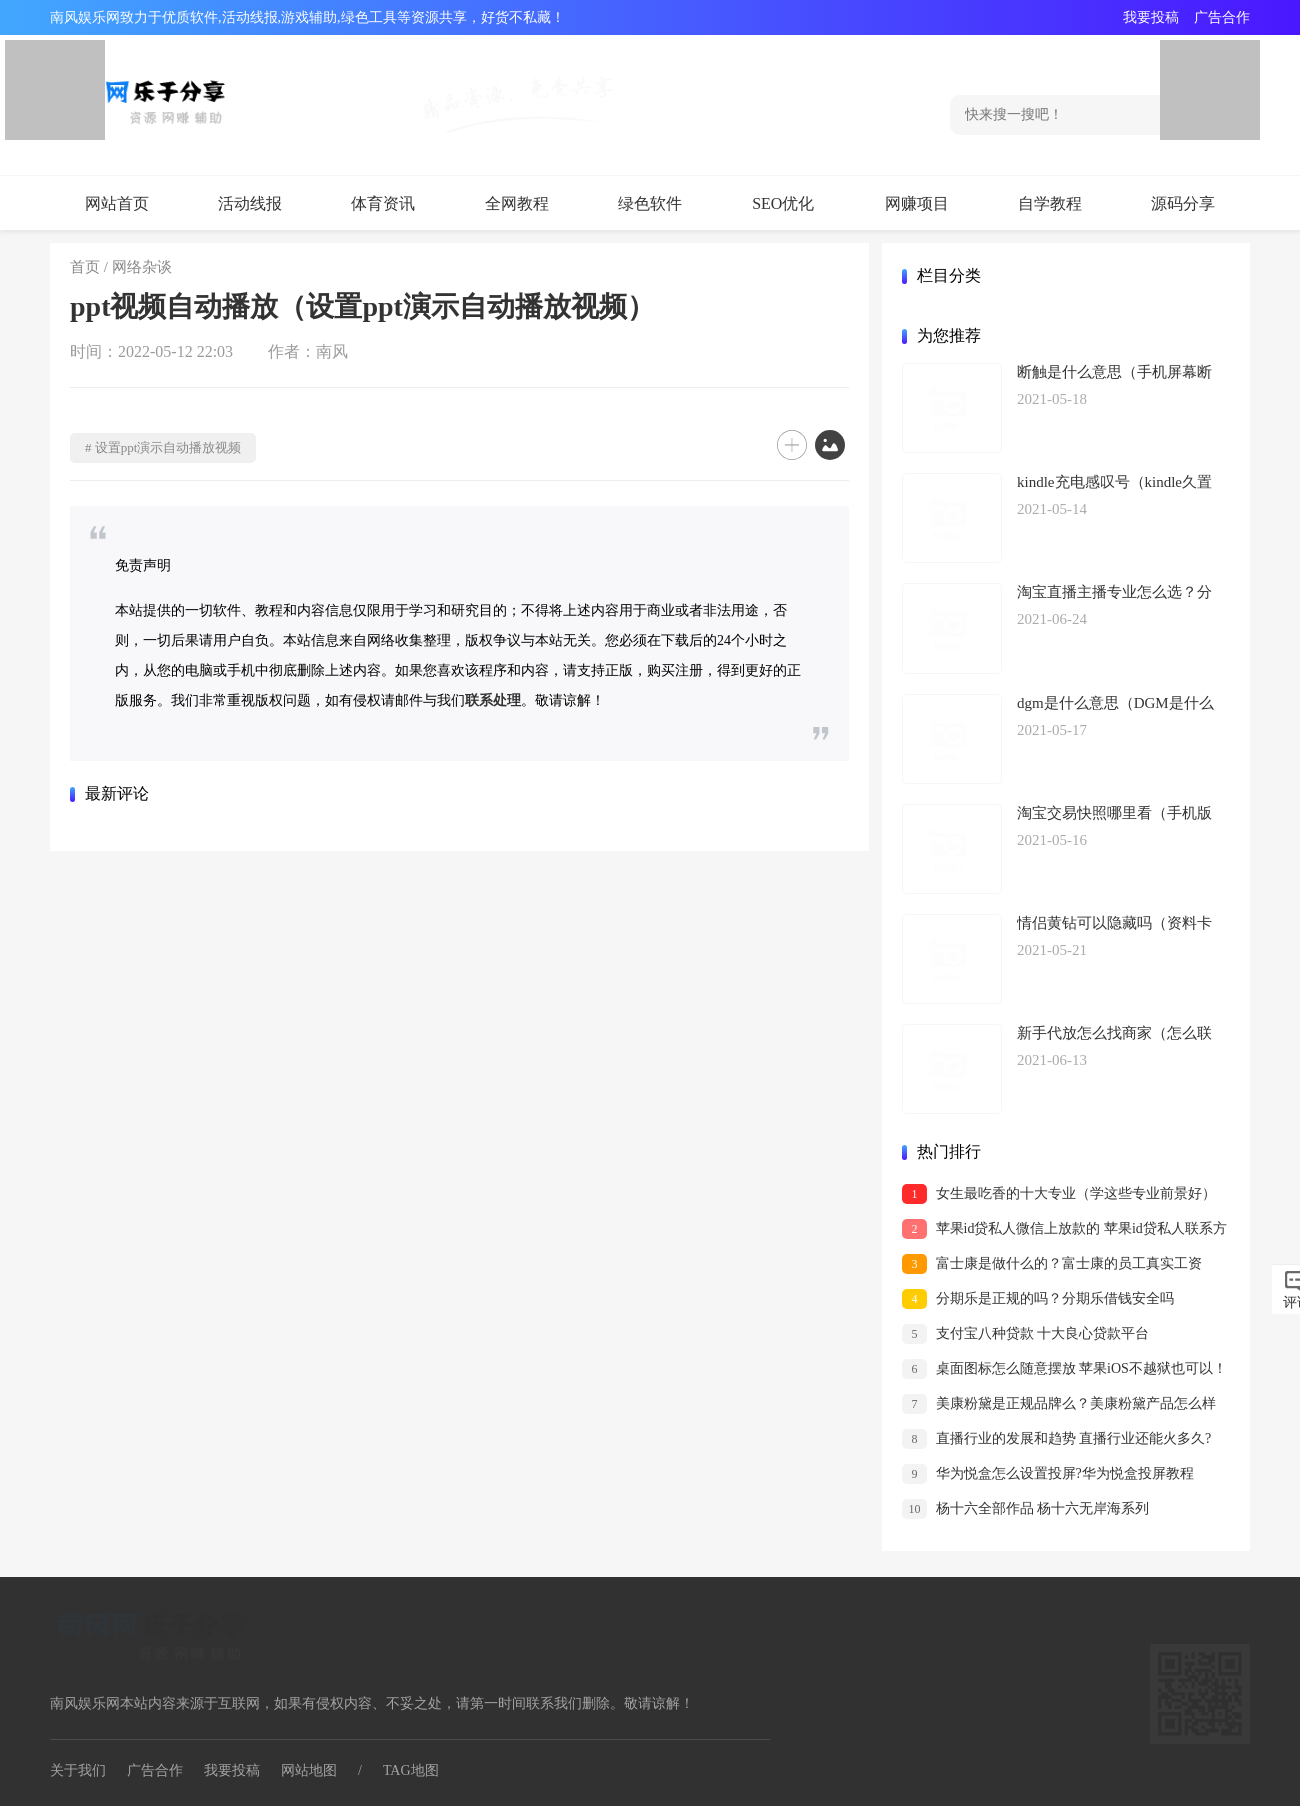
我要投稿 (1151, 17)
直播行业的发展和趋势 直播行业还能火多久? (1056, 1439)
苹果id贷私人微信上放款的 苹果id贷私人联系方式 (1064, 1231)
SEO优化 (783, 203)
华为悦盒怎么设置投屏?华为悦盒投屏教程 (1048, 1474)
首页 (85, 267)
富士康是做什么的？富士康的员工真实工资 (1052, 1264)
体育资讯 (383, 203)
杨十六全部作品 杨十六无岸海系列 (1025, 1509)
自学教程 (1050, 203)
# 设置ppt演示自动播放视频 (163, 447)
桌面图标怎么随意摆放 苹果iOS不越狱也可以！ (1064, 1369)
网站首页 (117, 203)
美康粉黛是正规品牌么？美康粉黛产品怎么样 (1059, 1404)
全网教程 (517, 203)
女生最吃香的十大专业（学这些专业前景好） (1059, 1194)
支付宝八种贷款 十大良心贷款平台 (1025, 1334)
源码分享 (1183, 203)
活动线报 (250, 203)
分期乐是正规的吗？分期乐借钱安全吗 (1038, 1299)
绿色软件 (650, 203)
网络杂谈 (142, 267)
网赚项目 (917, 203)
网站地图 (309, 1770)
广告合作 (1222, 17)
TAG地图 (411, 1770)
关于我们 (78, 1770)
